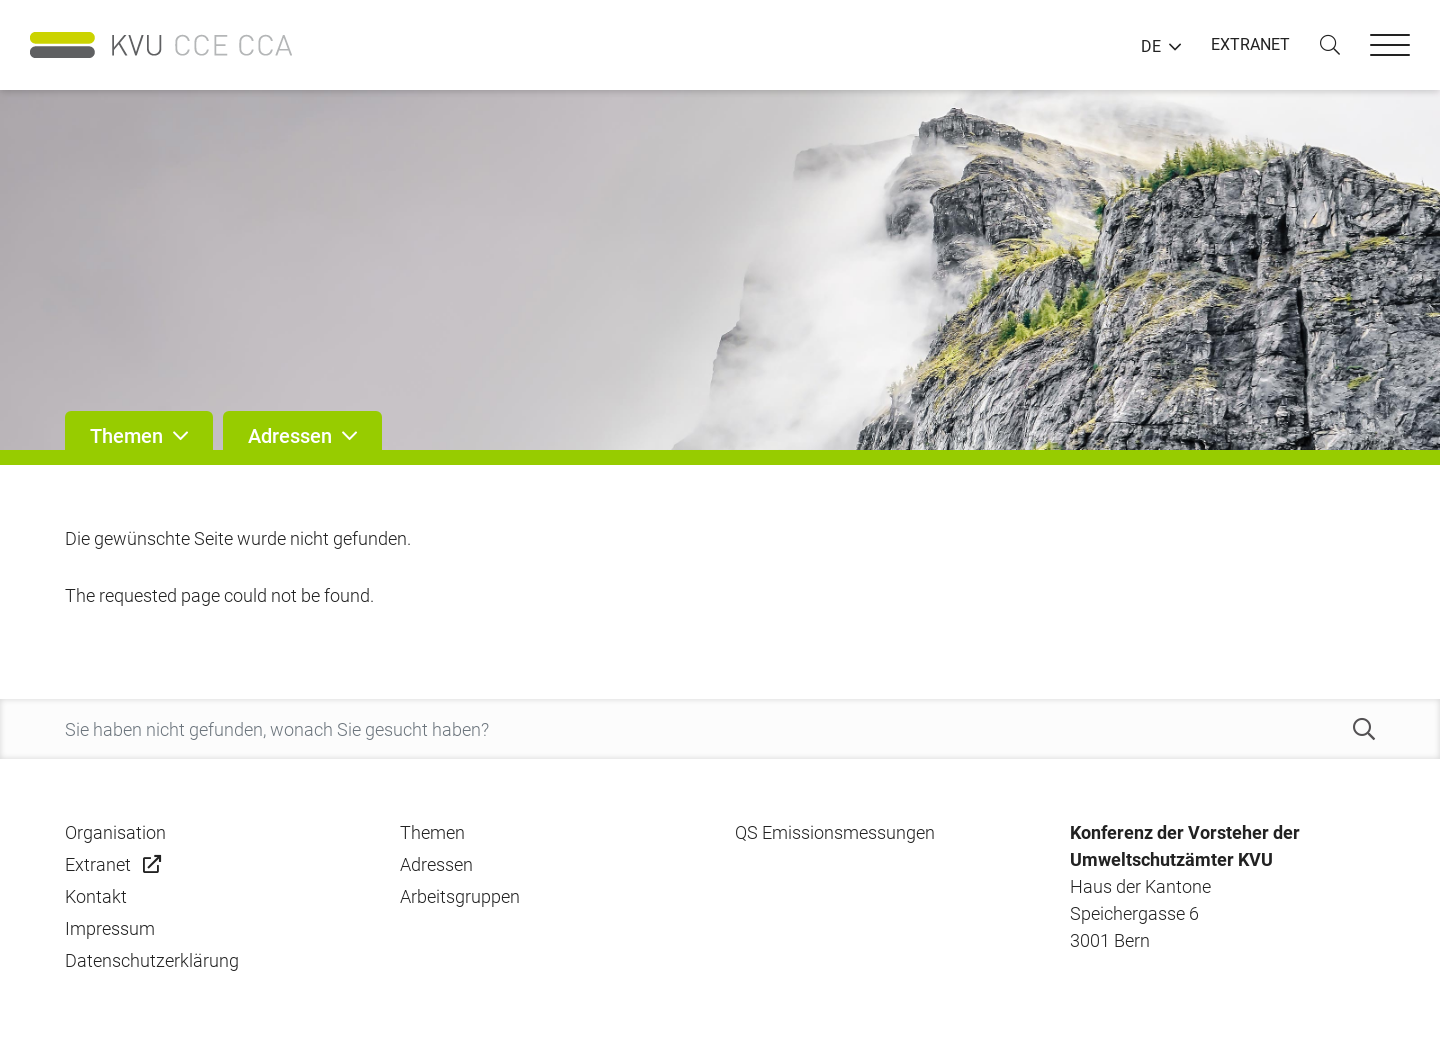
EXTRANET (1250, 44)
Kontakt (96, 896)
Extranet (98, 864)
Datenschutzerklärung (152, 960)
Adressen (436, 864)
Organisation (115, 832)
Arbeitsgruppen (460, 896)
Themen (432, 832)
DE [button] (1151, 47)
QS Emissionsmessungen (835, 832)
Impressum (110, 928)
